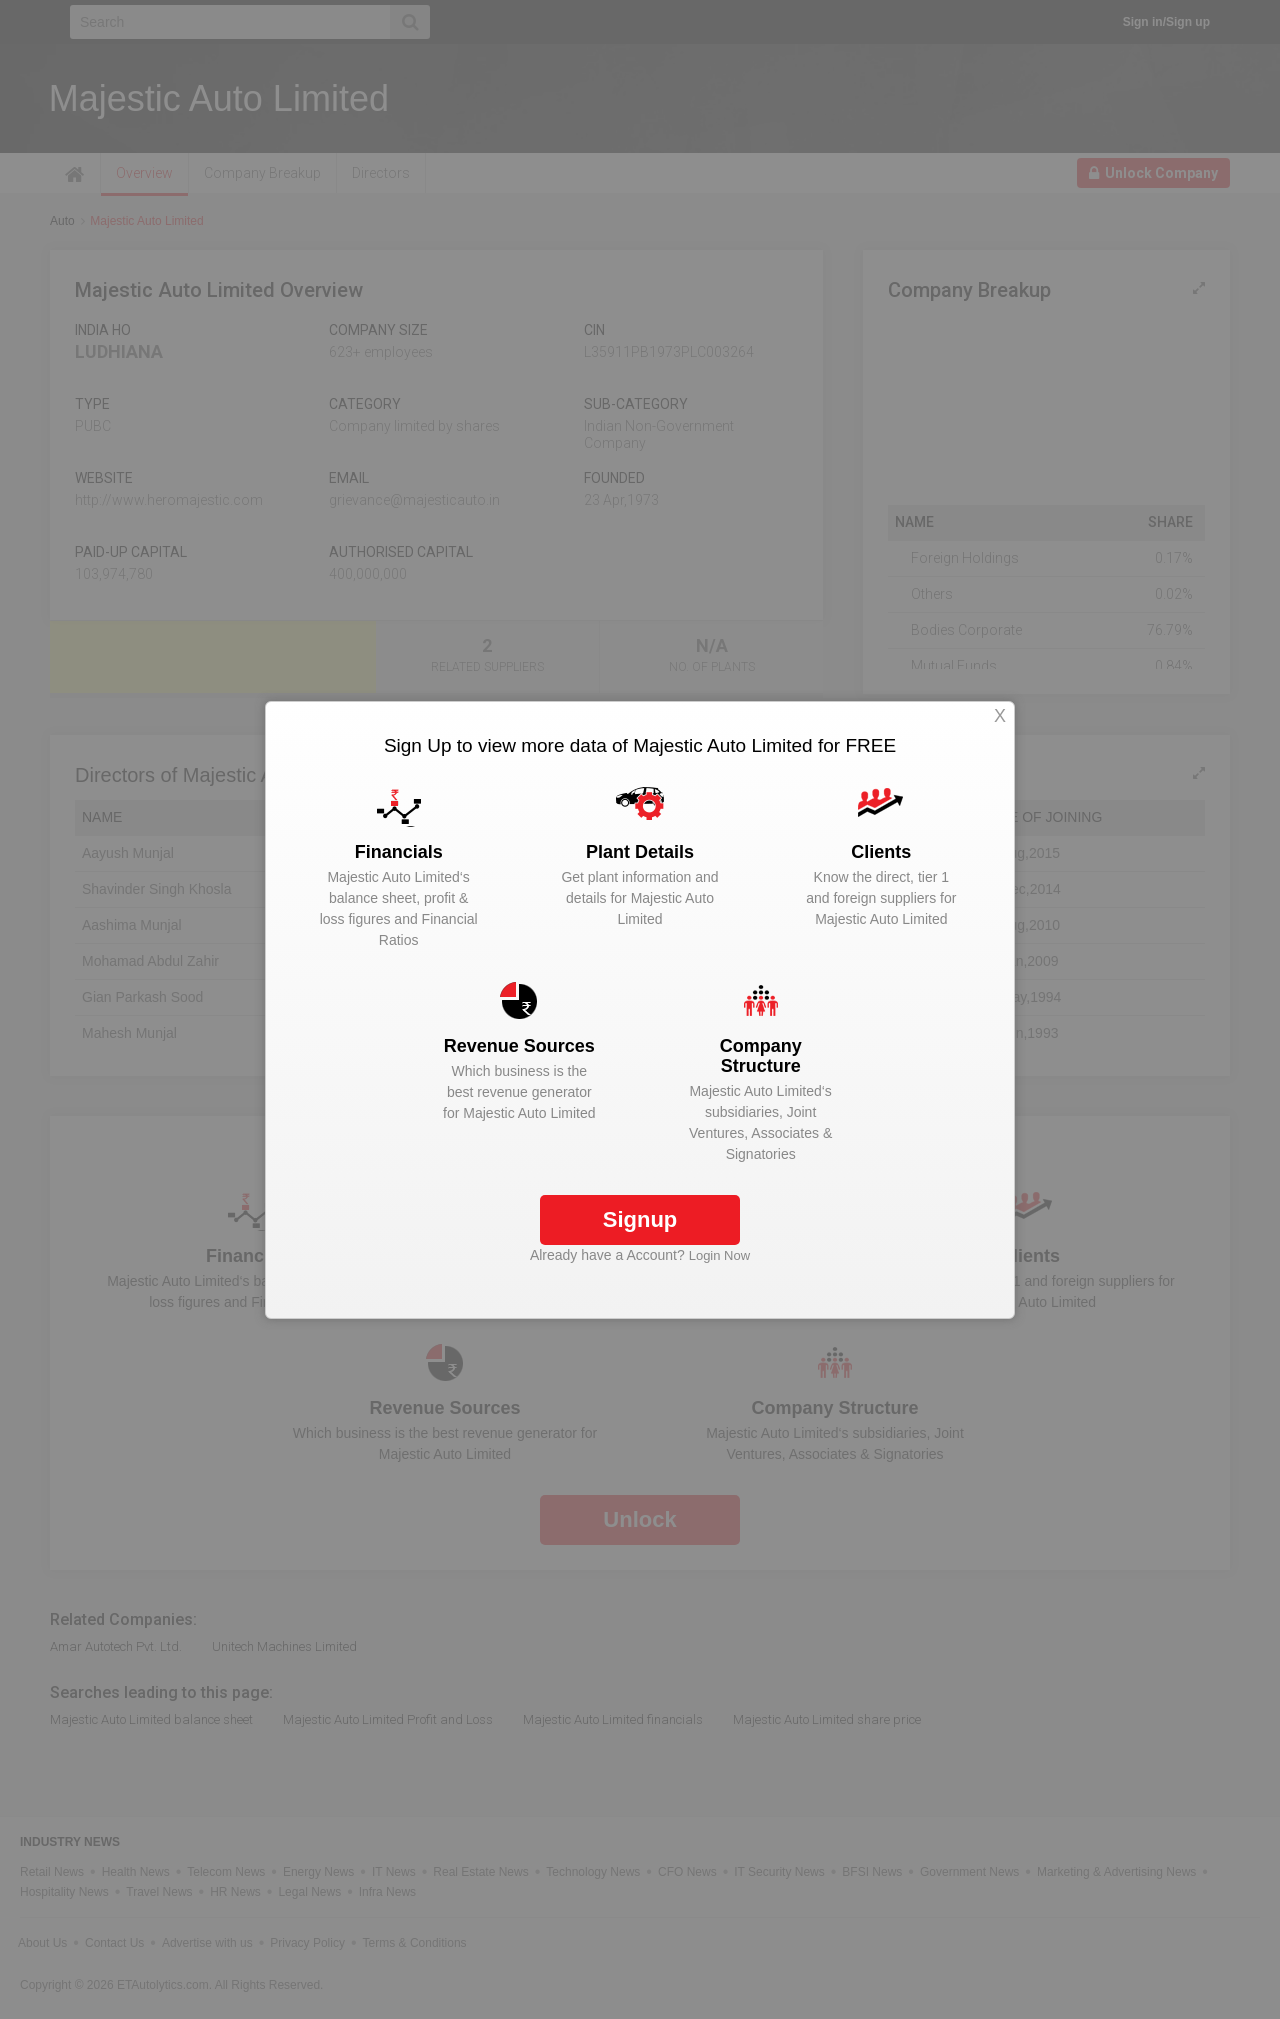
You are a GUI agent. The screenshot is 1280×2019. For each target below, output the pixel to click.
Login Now (719, 1255)
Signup (640, 1219)
